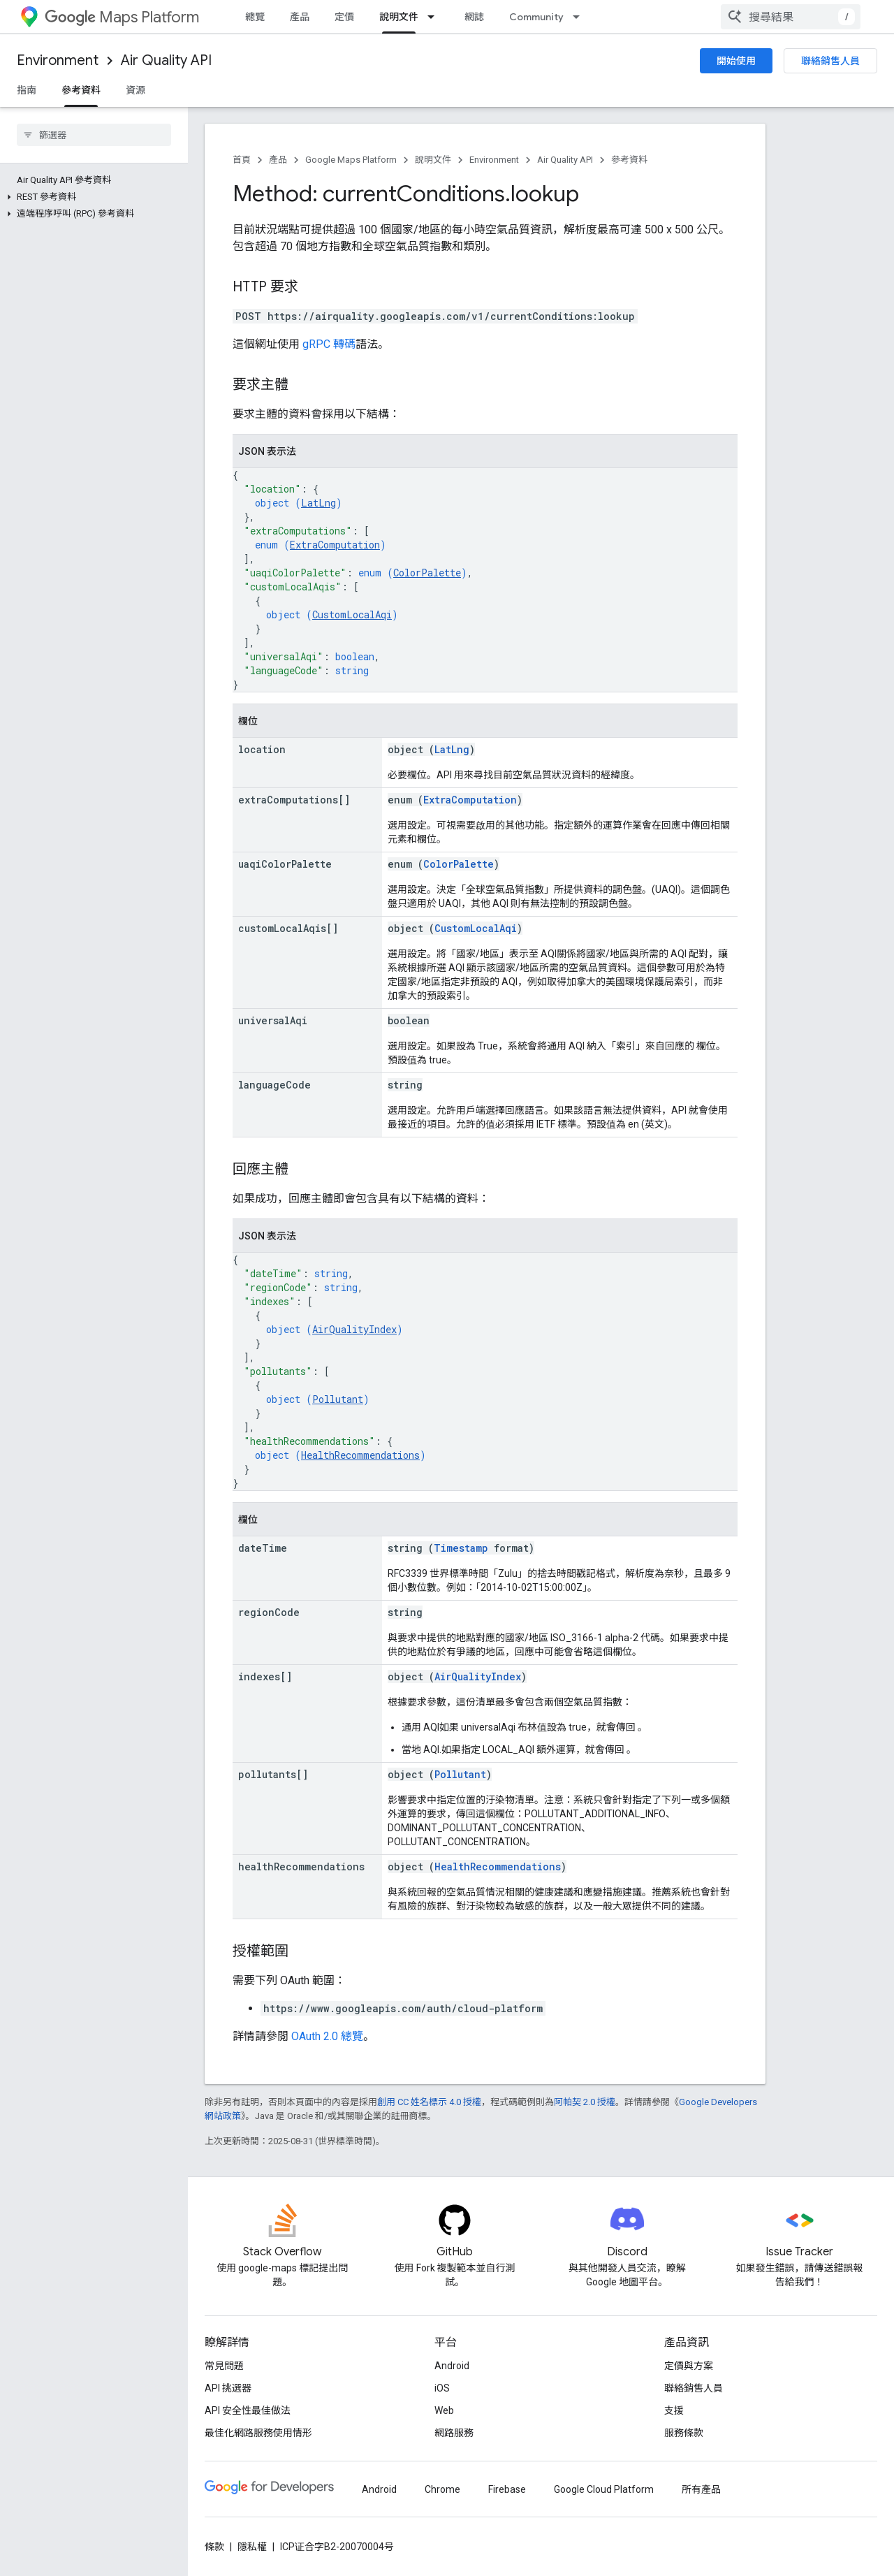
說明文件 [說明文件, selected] (398, 16)
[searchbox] (94, 135)
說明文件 (433, 159)
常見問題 (224, 2365)
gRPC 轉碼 (329, 344)
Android (451, 2365)
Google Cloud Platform (604, 2489)
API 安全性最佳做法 (248, 2410)
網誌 (474, 16)
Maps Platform (122, 17)
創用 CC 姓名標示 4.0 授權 (429, 2102)
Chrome (442, 2489)
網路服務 (454, 2432)
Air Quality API (166, 60)
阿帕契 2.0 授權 (584, 2102)
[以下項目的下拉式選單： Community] (580, 17)
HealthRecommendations (360, 1455)
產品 (299, 16)
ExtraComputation (335, 544)
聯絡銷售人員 (830, 60)
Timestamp (461, 1548)
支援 (674, 2410)
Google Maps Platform (351, 159)
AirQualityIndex (354, 1329)
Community (536, 16)
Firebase (507, 2489)
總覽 (255, 16)
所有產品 (701, 2489)
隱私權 (252, 2546)
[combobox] (790, 16)
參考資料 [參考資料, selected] (81, 90)
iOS (442, 2388)
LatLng (318, 502)
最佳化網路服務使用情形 (258, 2432)
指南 (26, 90)
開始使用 (736, 60)
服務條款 (683, 2432)
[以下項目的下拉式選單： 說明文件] (435, 17)
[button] (91, 197)
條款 (214, 2546)
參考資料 (629, 159)
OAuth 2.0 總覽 (327, 2036)
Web (444, 2410)
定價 (344, 16)
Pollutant (337, 1399)
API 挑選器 (228, 2388)
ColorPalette (427, 572)
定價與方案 (688, 2365)
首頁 (242, 159)
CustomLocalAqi (352, 614)
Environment (57, 60)
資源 (135, 90)
